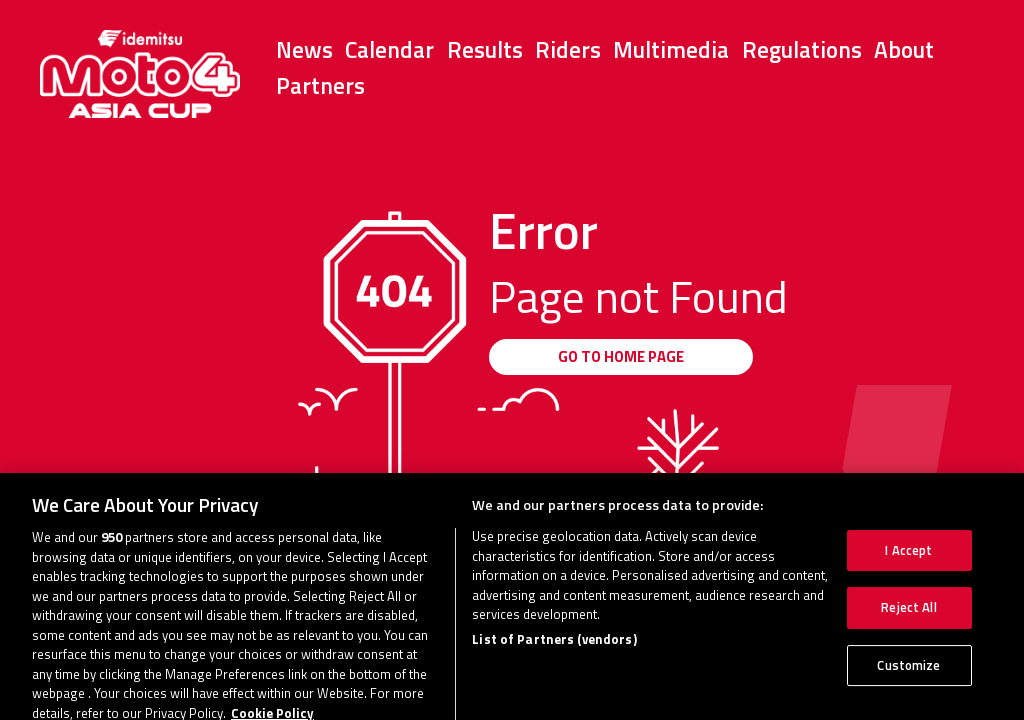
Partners (320, 85)
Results (485, 49)
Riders (568, 49)
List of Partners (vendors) (554, 647)
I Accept (908, 558)
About (904, 49)
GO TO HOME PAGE (621, 356)
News (304, 49)
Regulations (802, 49)
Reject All (908, 616)
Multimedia (671, 49)
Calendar (389, 49)
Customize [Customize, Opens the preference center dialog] (908, 674)
